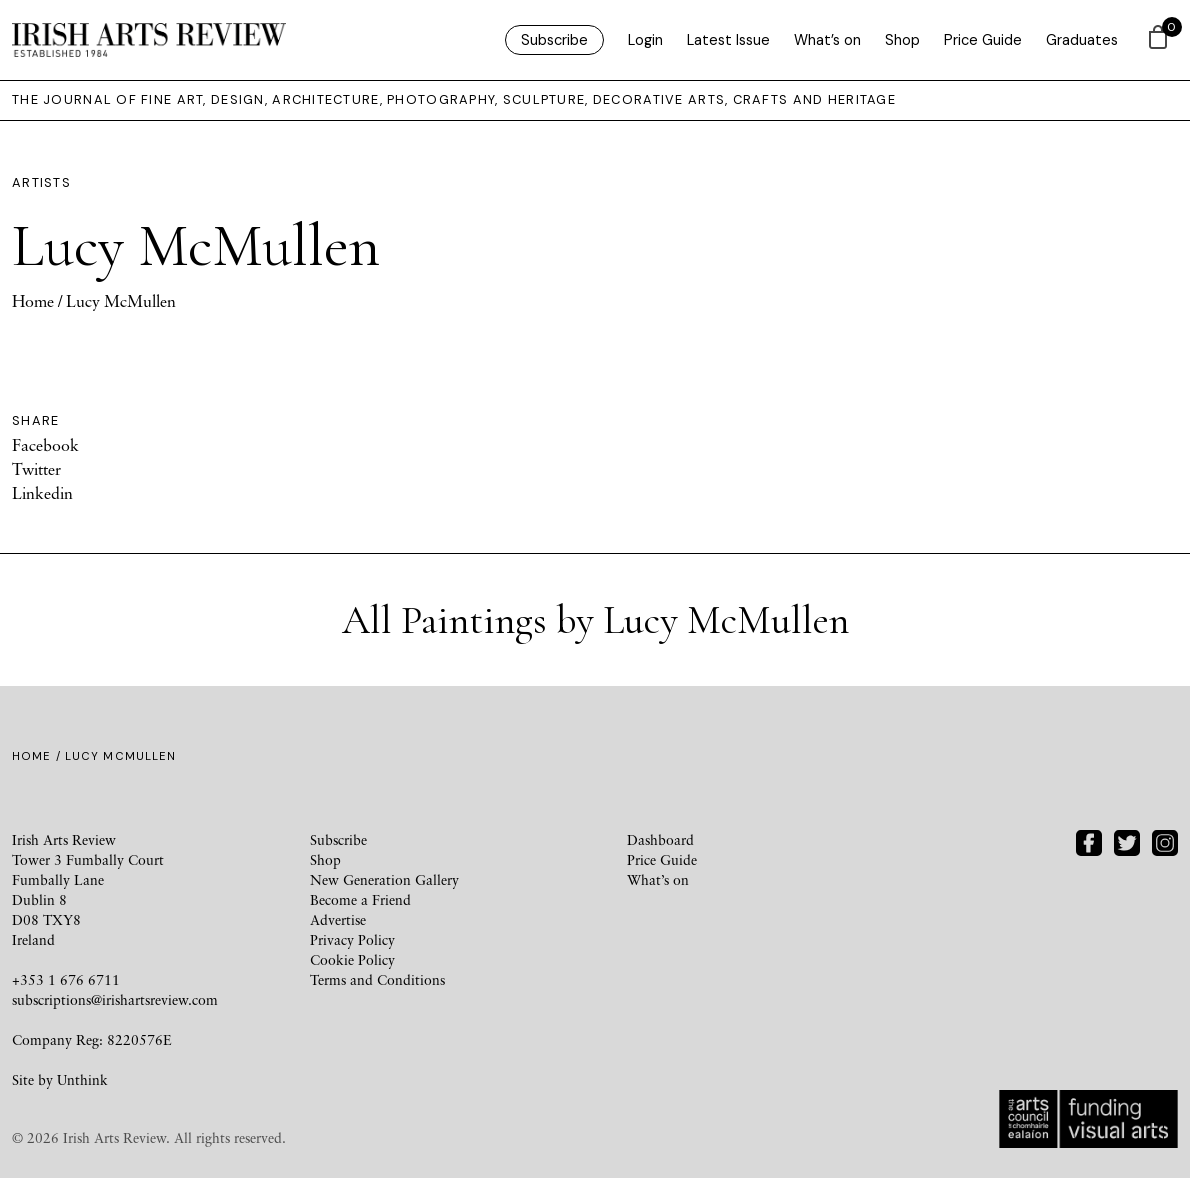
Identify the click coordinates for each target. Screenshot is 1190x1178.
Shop (902, 40)
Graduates (1082, 40)
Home (33, 301)
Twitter (36, 469)
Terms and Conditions (377, 979)
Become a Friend (360, 899)
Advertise (338, 919)
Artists (41, 182)
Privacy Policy (352, 939)
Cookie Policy (352, 959)
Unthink (82, 1079)
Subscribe (554, 40)
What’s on (827, 40)
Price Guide (983, 40)
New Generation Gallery (384, 879)
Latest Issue (728, 40)
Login (645, 40)
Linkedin (42, 493)
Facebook (45, 445)
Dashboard (660, 839)
